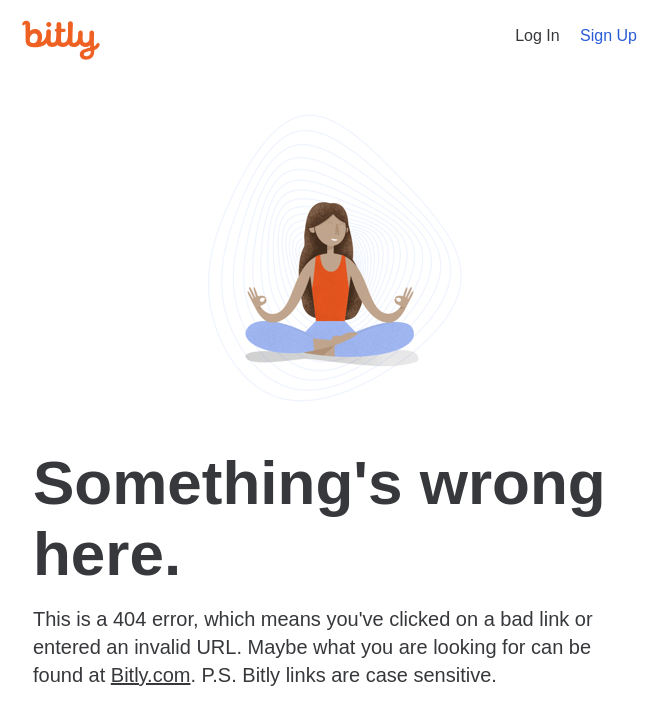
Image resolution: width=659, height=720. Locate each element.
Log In (537, 35)
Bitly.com (151, 675)
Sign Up (608, 35)
